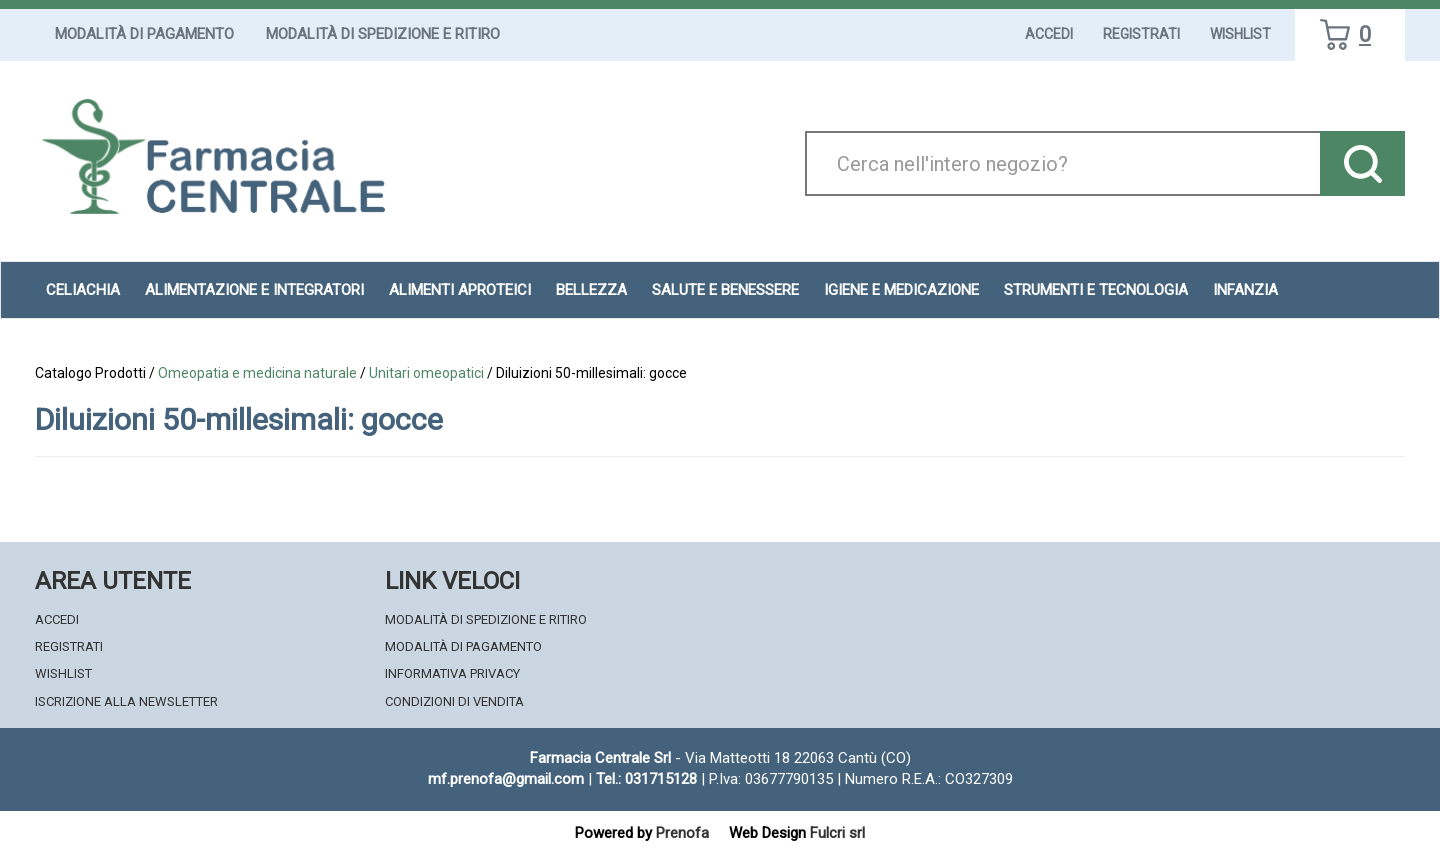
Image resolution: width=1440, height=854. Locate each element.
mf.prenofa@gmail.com (506, 779)
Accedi (1049, 34)
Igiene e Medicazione (901, 290)
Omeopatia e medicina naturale (257, 373)
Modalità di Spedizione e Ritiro (383, 34)
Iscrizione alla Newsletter (126, 701)
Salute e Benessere (725, 290)
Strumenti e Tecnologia (1096, 290)
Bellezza (591, 290)
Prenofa (682, 833)
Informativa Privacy (452, 673)
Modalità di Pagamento (144, 34)
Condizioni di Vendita (454, 701)
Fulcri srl (837, 833)
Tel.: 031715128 (646, 779)
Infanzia (1245, 290)
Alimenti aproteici (460, 290)
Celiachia (83, 290)
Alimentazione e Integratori (254, 290)
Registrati (1141, 34)
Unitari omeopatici (426, 373)
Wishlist (1240, 34)
